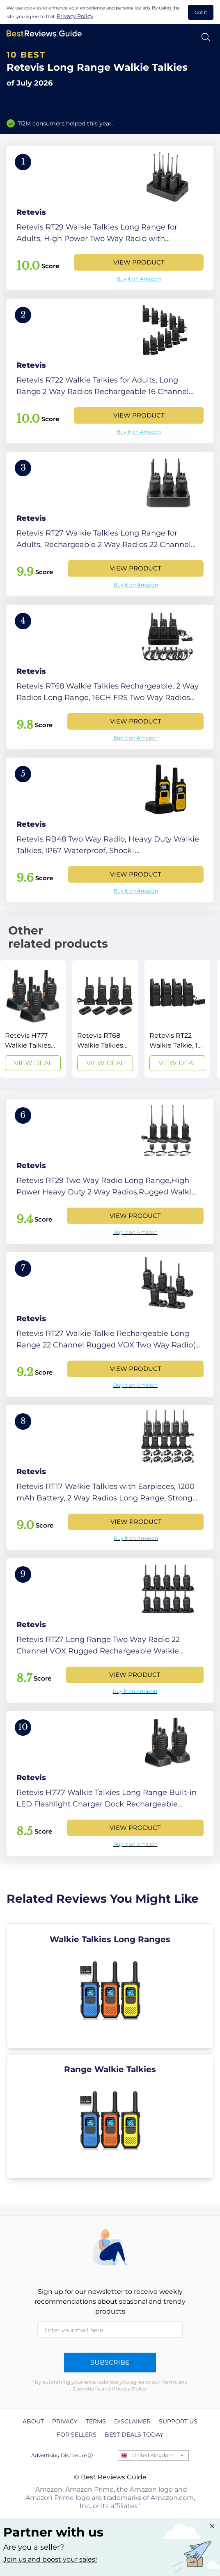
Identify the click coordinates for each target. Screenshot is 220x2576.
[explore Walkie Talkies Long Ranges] (110, 1985)
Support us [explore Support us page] (178, 2421)
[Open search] (206, 37)
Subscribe (110, 2362)
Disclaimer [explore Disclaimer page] (132, 2421)
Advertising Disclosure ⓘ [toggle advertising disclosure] (62, 2455)
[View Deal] (33, 1019)
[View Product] (110, 218)
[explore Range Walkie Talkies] (110, 2115)
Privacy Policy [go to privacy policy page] (75, 16)
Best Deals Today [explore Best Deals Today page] (134, 2434)
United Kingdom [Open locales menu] (152, 2455)
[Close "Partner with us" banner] (212, 2526)
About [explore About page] (33, 2421)
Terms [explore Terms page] (96, 2421)
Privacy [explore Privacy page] (65, 2421)
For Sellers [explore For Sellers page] (76, 2434)
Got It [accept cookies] (201, 12)
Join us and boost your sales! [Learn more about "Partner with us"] (50, 2559)
